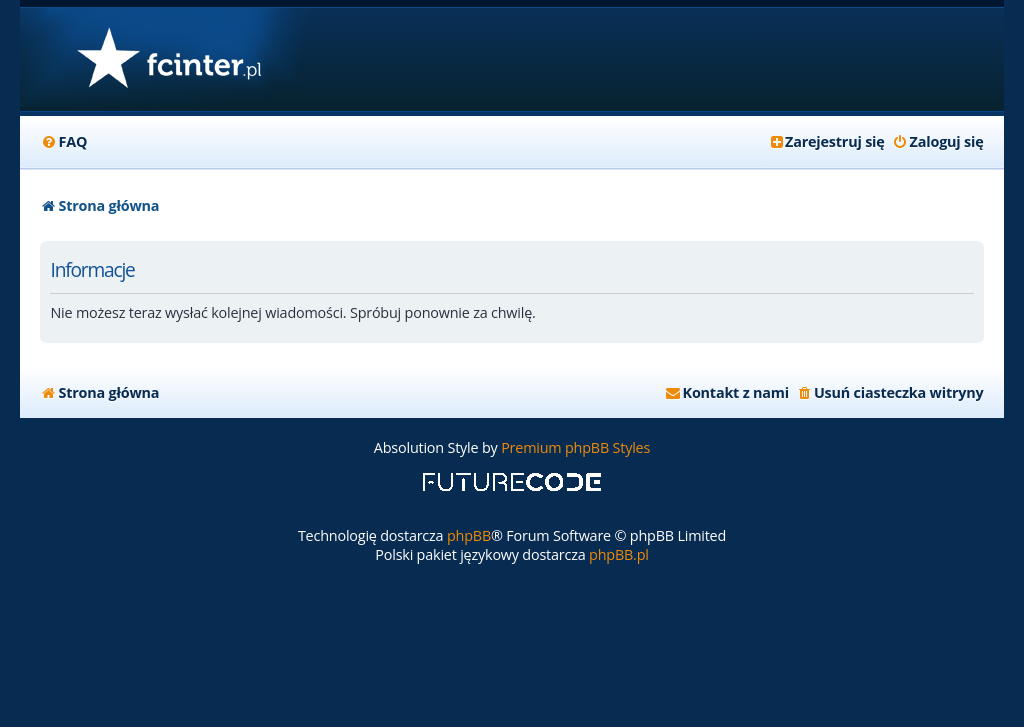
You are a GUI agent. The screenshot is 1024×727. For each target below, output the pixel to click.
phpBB (469, 535)
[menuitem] (63, 142)
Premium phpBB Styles (575, 447)
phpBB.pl (619, 554)
